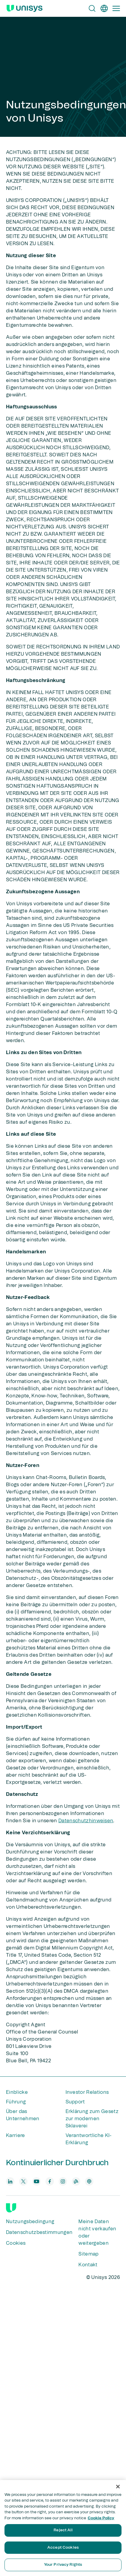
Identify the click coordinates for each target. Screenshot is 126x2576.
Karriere (15, 2135)
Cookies (15, 2243)
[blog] (76, 2181)
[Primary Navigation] (116, 8)
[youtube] (36, 2181)
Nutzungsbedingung (30, 2221)
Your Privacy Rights (63, 2565)
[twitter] (23, 2181)
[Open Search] (92, 8)
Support (75, 2102)
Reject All (63, 2530)
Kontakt (87, 2264)
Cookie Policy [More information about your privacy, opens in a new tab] (101, 2518)
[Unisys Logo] (24, 8)
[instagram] (63, 2181)
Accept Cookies (63, 2548)
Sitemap (88, 2254)
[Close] (118, 2486)
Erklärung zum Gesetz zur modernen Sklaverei (92, 2118)
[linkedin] (10, 2181)
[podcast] (89, 2181)
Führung (16, 2102)
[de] (104, 8)
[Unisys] (11, 2208)
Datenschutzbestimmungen (39, 2232)
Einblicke (17, 2092)
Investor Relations (87, 2092)
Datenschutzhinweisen (85, 1820)
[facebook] (49, 2181)
